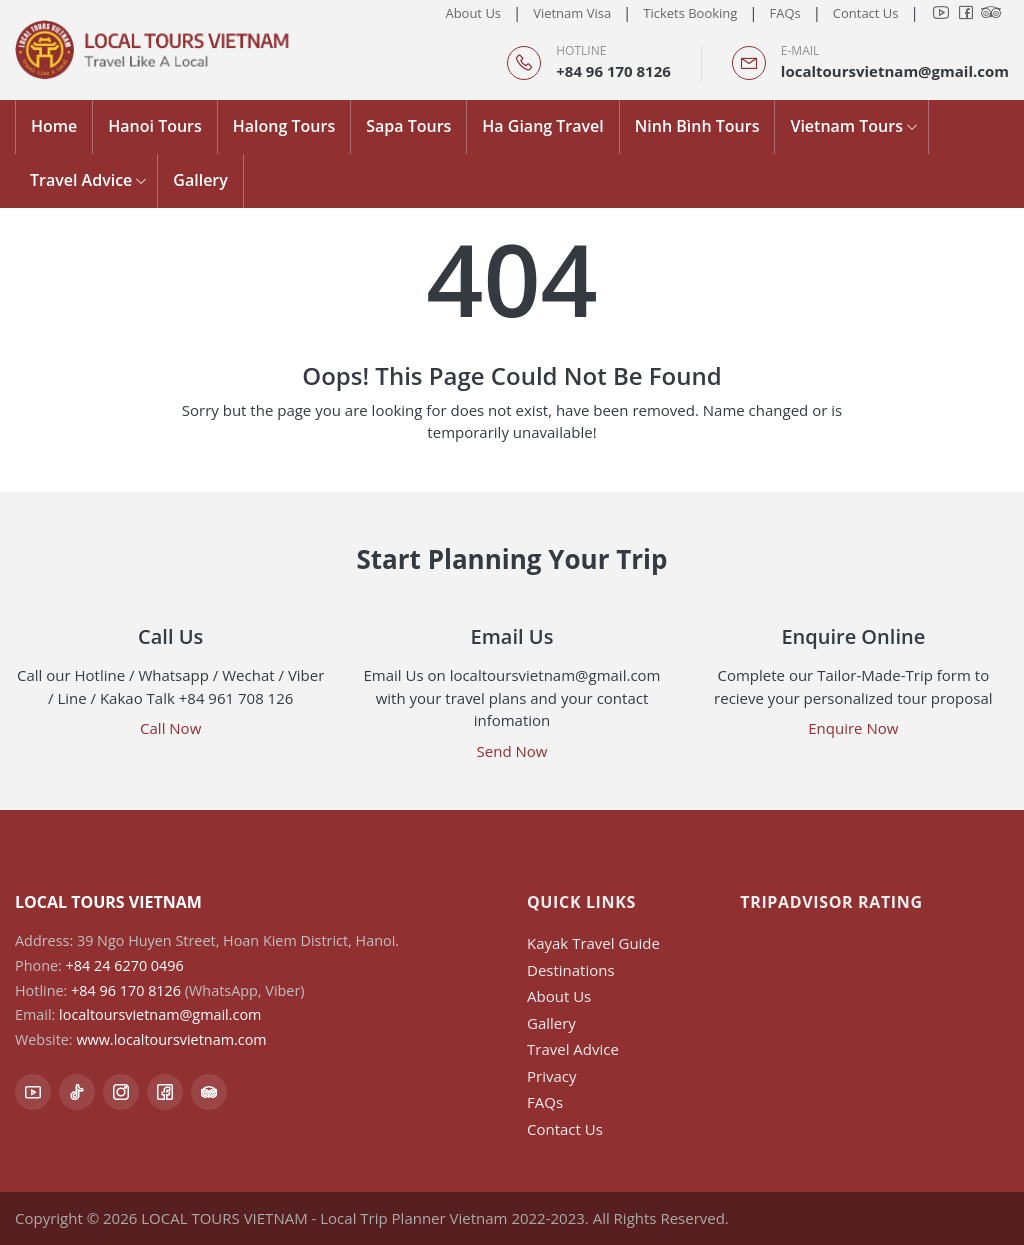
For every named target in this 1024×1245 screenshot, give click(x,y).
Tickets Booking (690, 13)
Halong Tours (284, 126)
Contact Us (866, 13)
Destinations (571, 970)
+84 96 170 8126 (613, 71)
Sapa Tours (408, 126)
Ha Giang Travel (542, 126)
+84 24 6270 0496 (125, 965)
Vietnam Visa (572, 13)
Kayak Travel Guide (593, 943)
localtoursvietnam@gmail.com (895, 71)
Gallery (200, 180)
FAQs (784, 13)
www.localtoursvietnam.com (171, 1039)
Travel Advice (81, 180)
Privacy (551, 1076)
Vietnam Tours (846, 126)
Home (54, 126)
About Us (473, 13)
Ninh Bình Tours (697, 126)
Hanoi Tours (155, 126)
